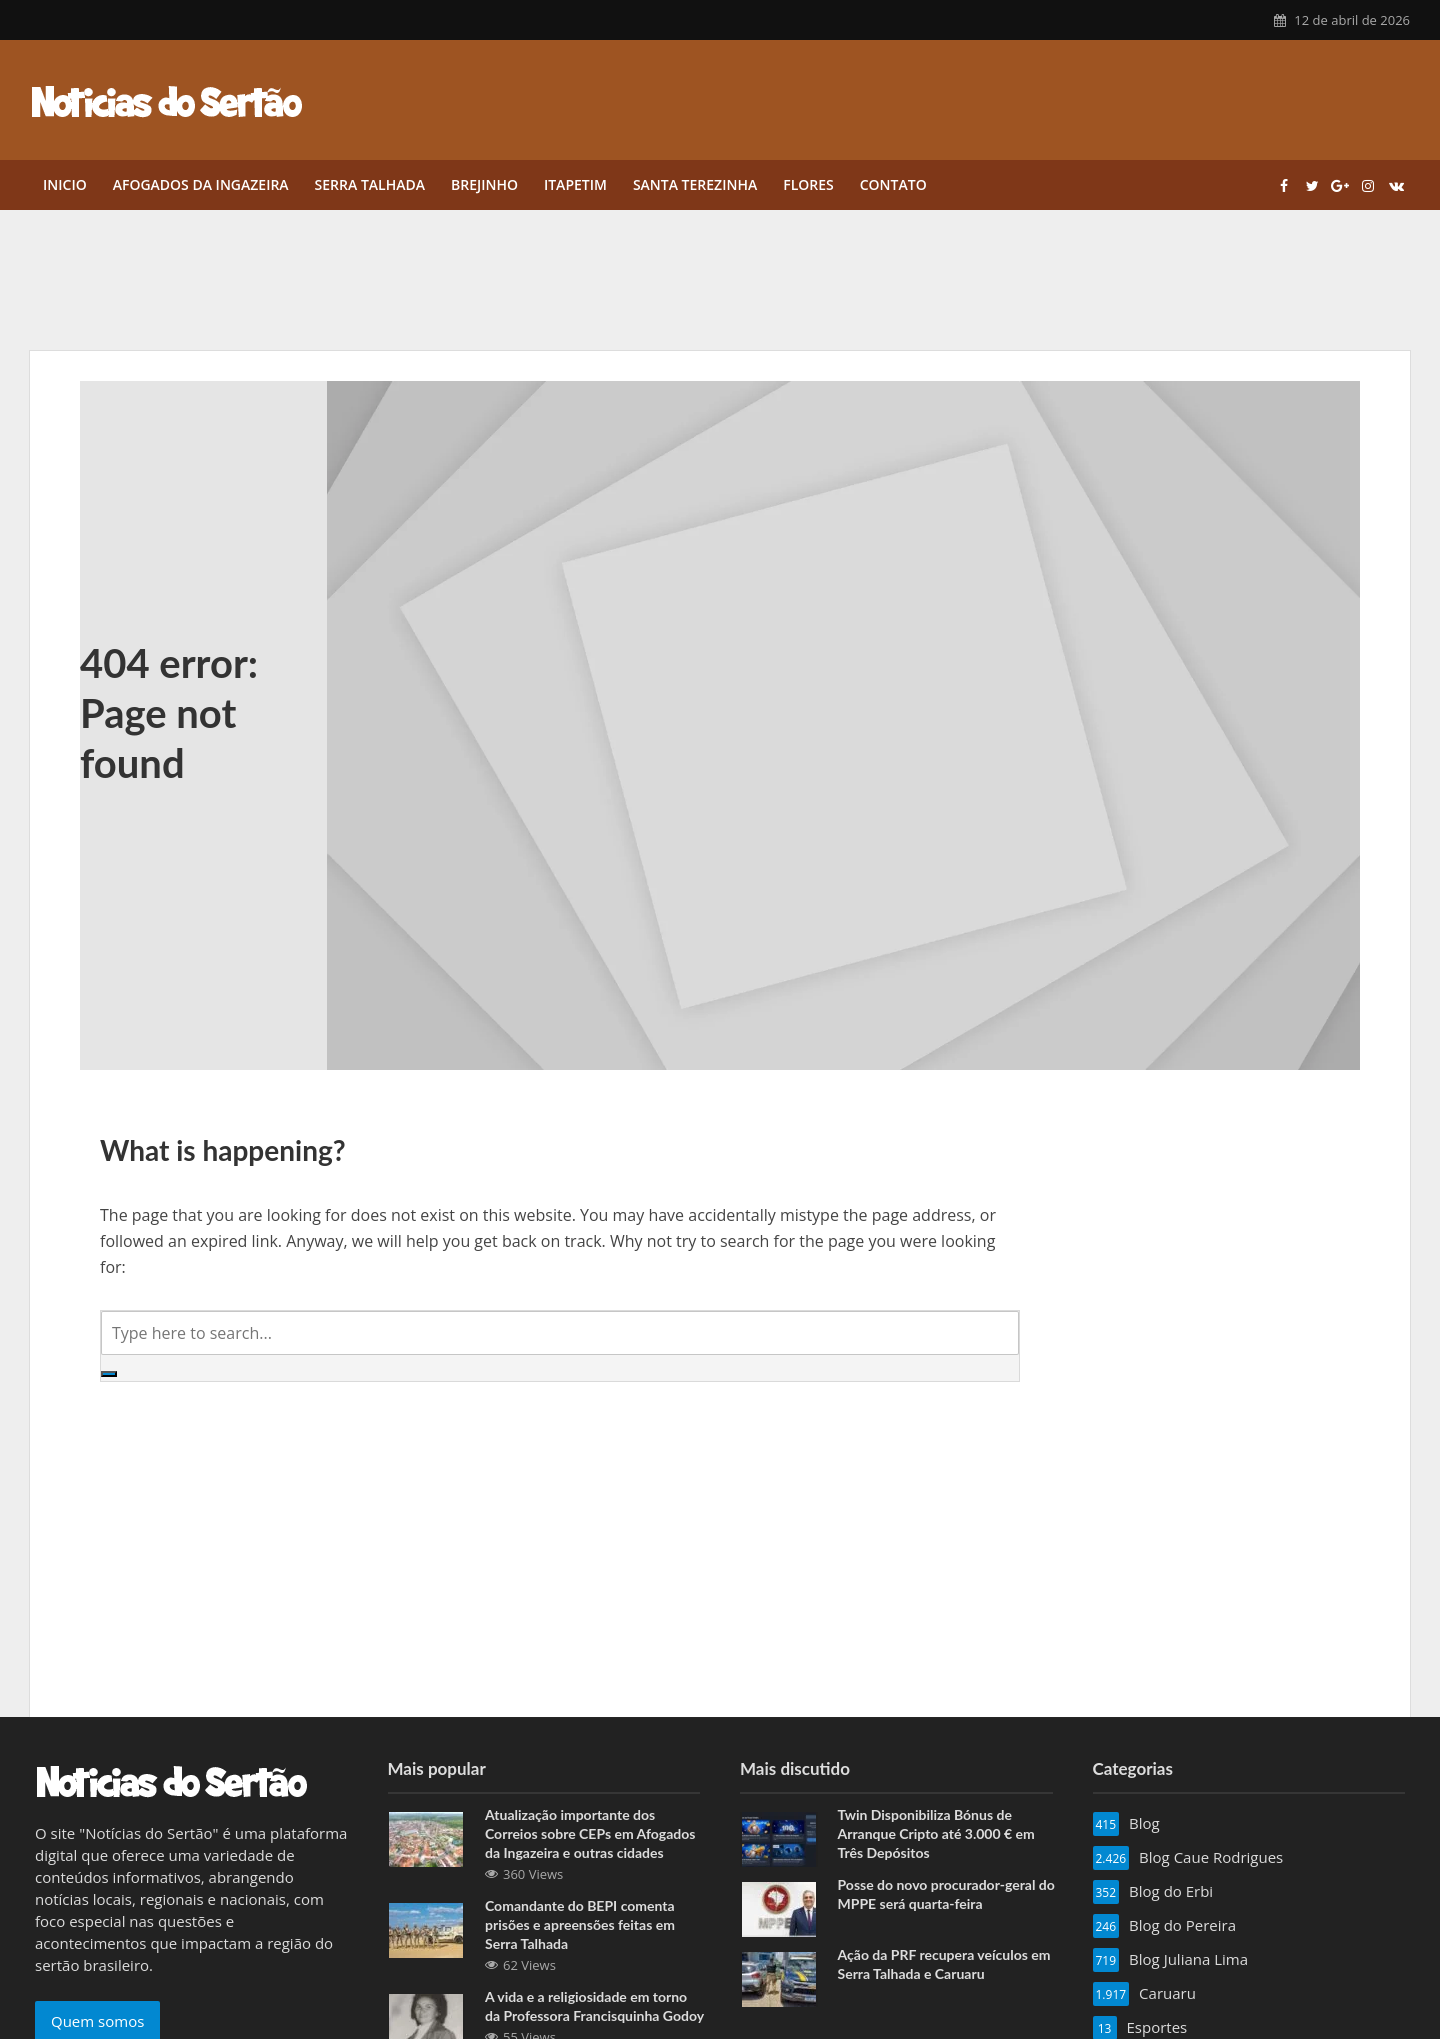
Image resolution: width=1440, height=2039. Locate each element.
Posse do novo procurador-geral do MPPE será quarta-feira (946, 1894)
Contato (893, 184)
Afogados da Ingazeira (201, 184)
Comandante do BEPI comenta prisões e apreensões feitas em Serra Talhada (580, 1924)
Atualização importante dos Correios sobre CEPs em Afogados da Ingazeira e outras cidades (590, 1833)
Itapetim (575, 184)
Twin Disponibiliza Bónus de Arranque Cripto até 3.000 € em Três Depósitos (936, 1833)
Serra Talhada (370, 184)
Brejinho (484, 184)
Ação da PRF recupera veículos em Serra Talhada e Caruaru (944, 1964)
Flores (808, 184)
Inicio (65, 184)
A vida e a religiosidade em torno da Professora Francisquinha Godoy (594, 2006)
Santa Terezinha (695, 184)
